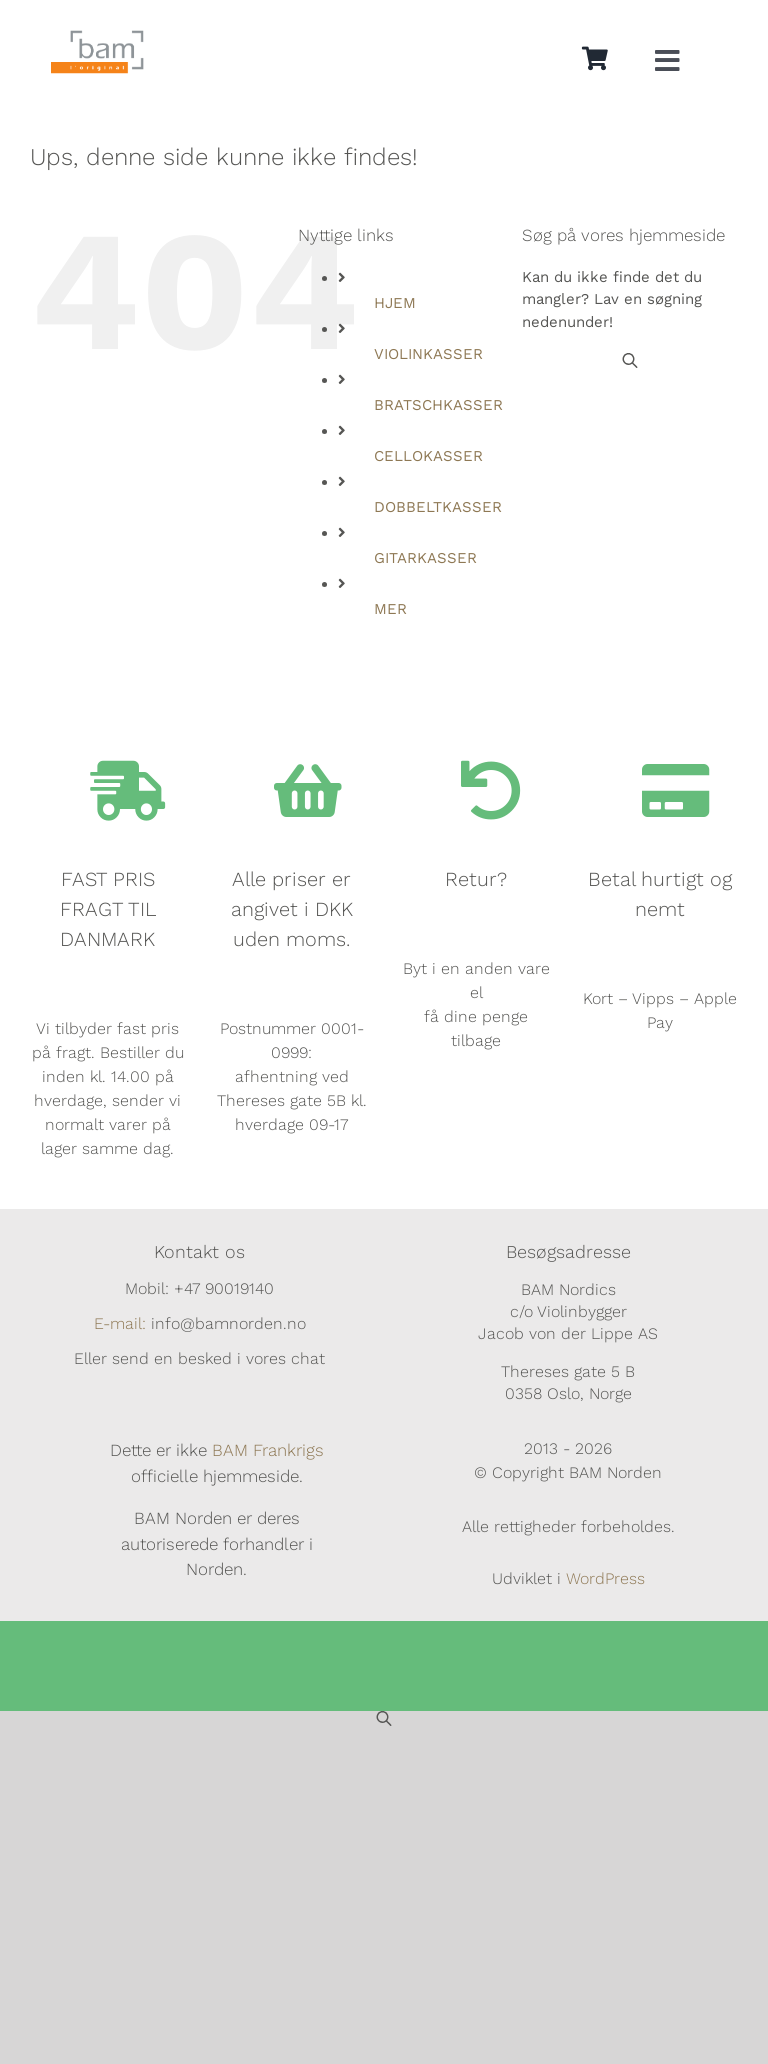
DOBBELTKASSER (438, 507)
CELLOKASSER (428, 456)
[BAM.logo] (97, 37)
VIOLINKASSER (428, 354)
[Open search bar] (630, 360)
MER (390, 609)
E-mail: (120, 1323)
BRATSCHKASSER (438, 405)
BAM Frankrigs (268, 1450)
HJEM (395, 303)
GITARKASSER (425, 558)
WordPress (605, 1578)
